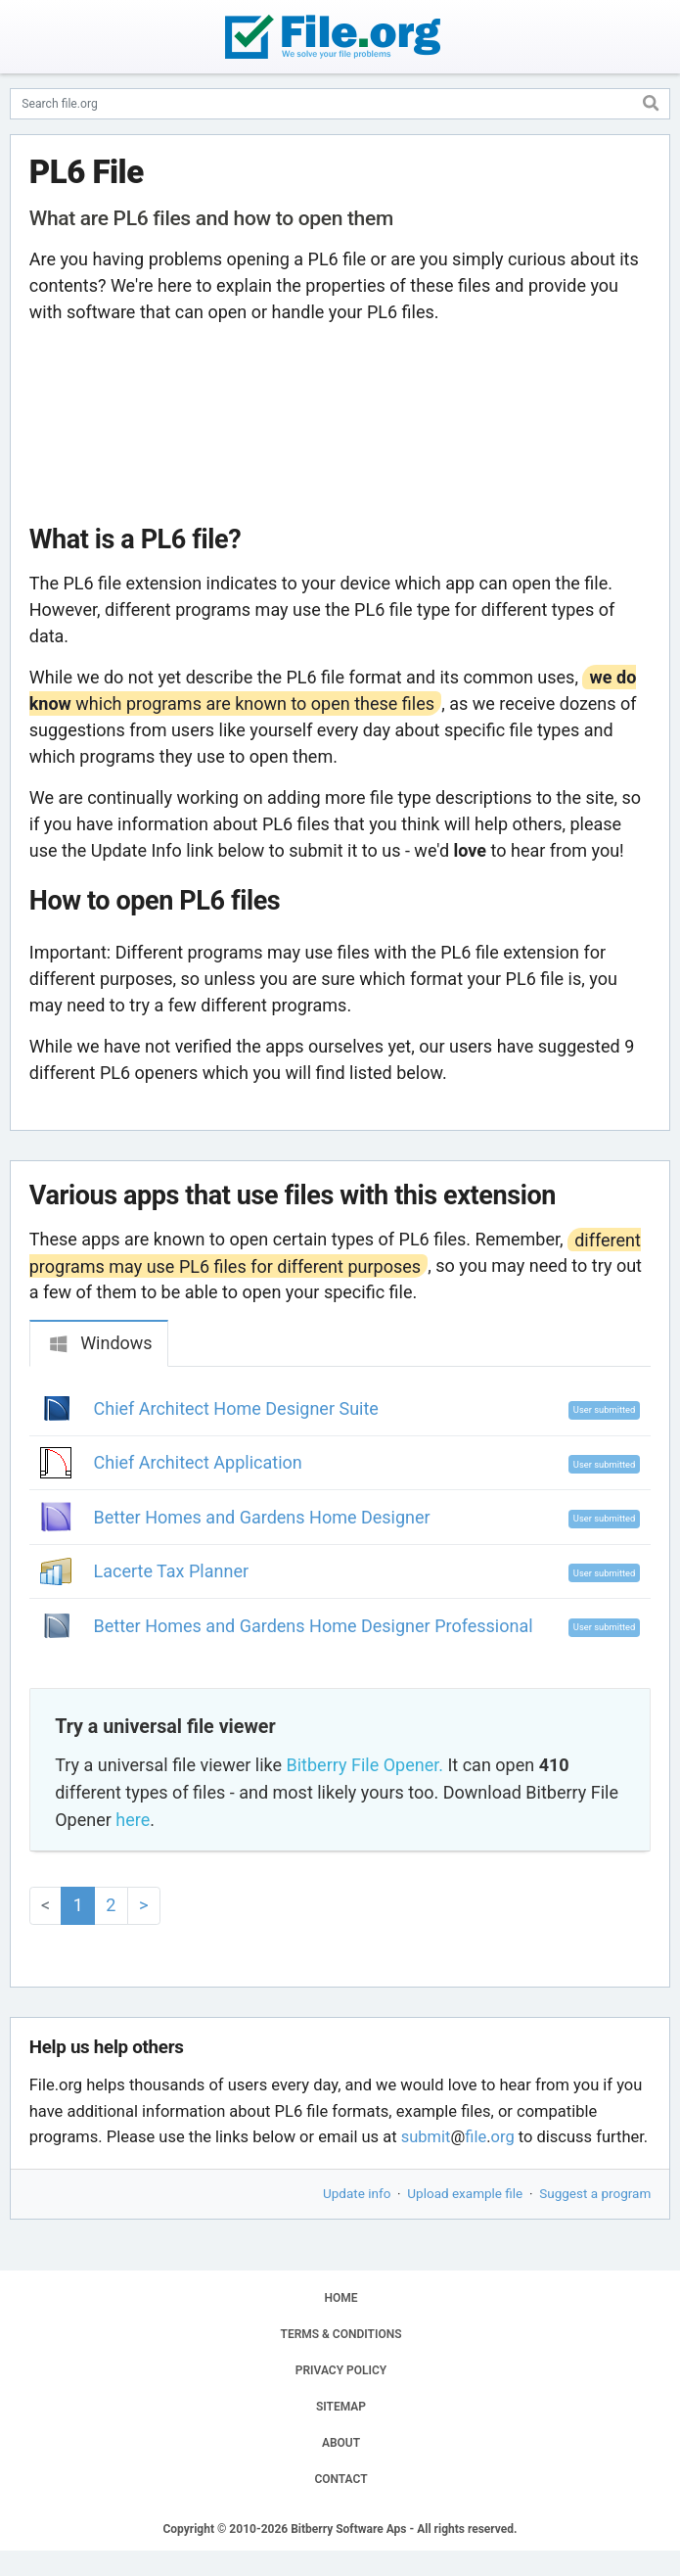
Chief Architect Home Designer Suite (236, 1408)
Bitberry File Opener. (365, 1765)
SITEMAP (341, 2406)
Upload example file (464, 2193)
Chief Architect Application (198, 1462)
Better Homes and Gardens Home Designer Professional (313, 1626)
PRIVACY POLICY (340, 2370)
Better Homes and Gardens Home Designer (262, 1517)
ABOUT (341, 2443)
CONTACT (340, 2479)
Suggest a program (595, 2193)
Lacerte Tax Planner (171, 1571)
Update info (356, 2193)
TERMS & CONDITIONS (341, 2334)
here (132, 1819)
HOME (340, 2298)
